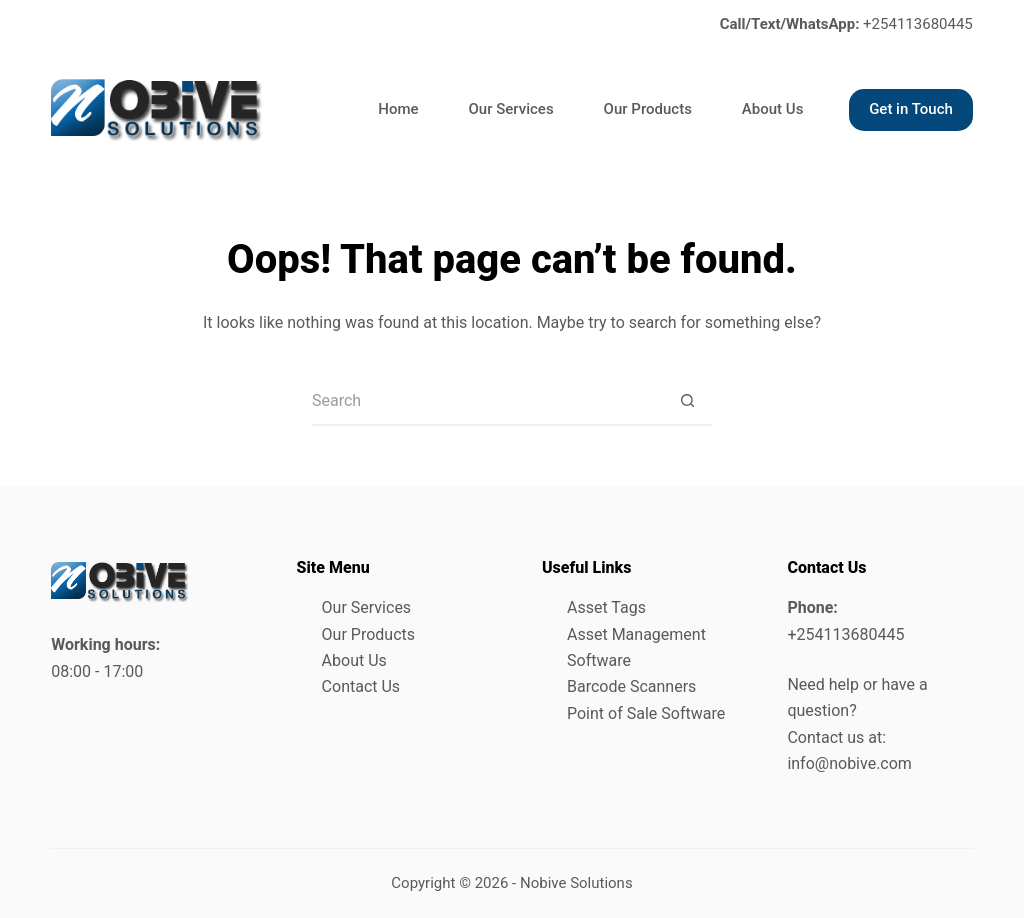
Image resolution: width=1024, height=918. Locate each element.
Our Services (511, 109)
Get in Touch (911, 109)
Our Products (648, 109)
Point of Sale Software (646, 713)
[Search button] (687, 401)
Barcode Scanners (631, 686)
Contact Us (361, 686)
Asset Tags (606, 607)
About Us (773, 109)
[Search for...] (487, 401)
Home (398, 109)
